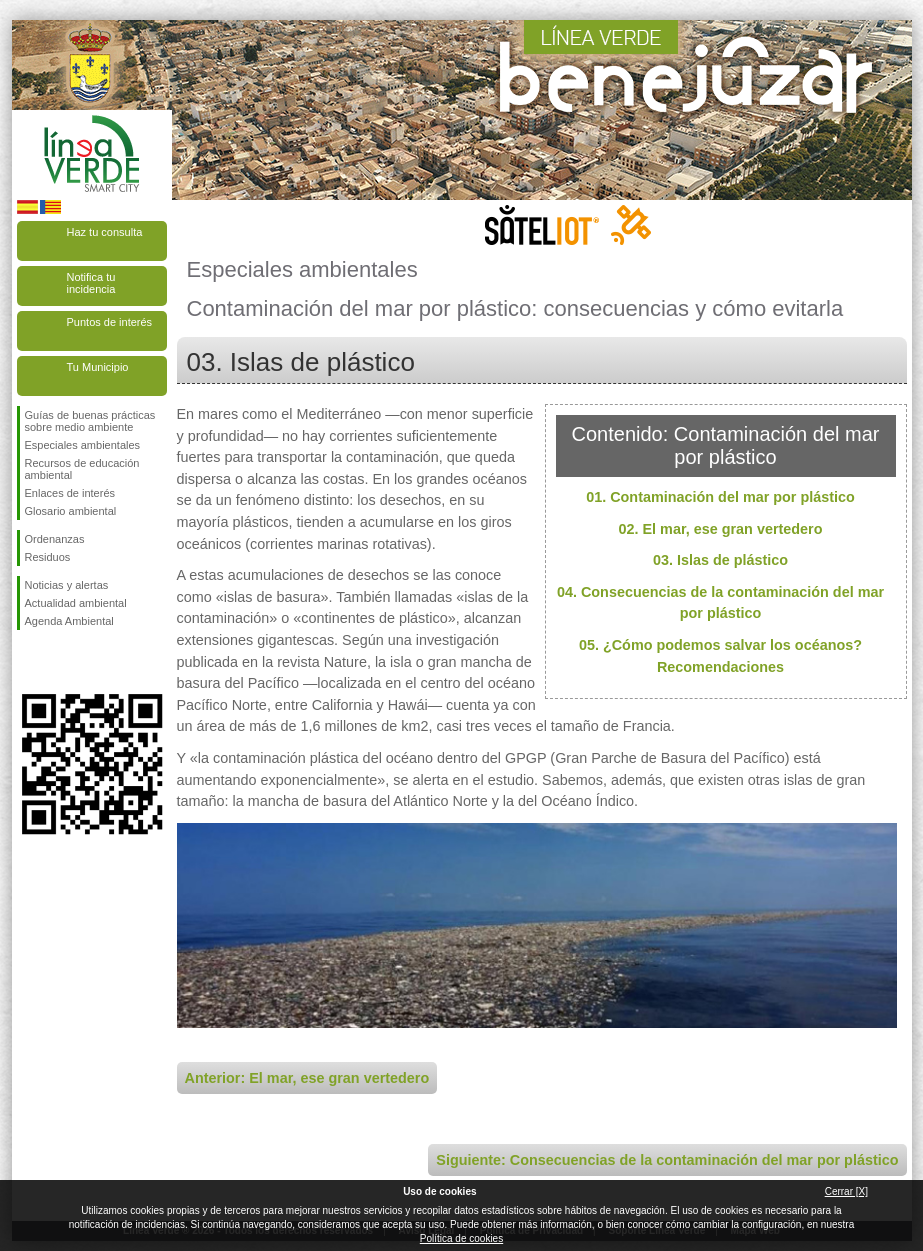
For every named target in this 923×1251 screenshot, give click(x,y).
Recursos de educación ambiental (82, 469)
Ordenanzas (55, 539)
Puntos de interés (110, 322)
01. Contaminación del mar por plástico (720, 497)
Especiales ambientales (83, 445)
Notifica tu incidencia (91, 283)
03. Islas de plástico (720, 560)
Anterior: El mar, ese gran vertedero (307, 1078)
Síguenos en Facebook (29, 662)
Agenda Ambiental (69, 621)
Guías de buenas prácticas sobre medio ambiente (90, 421)
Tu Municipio (98, 367)
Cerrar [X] (846, 1191)
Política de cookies (461, 1238)
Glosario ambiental (71, 511)
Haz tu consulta (105, 232)
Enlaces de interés (70, 493)
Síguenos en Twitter (62, 662)
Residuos (48, 557)
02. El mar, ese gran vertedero (721, 529)
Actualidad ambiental (76, 603)
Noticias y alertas (67, 585)
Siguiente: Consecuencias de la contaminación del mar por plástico (667, 1160)
